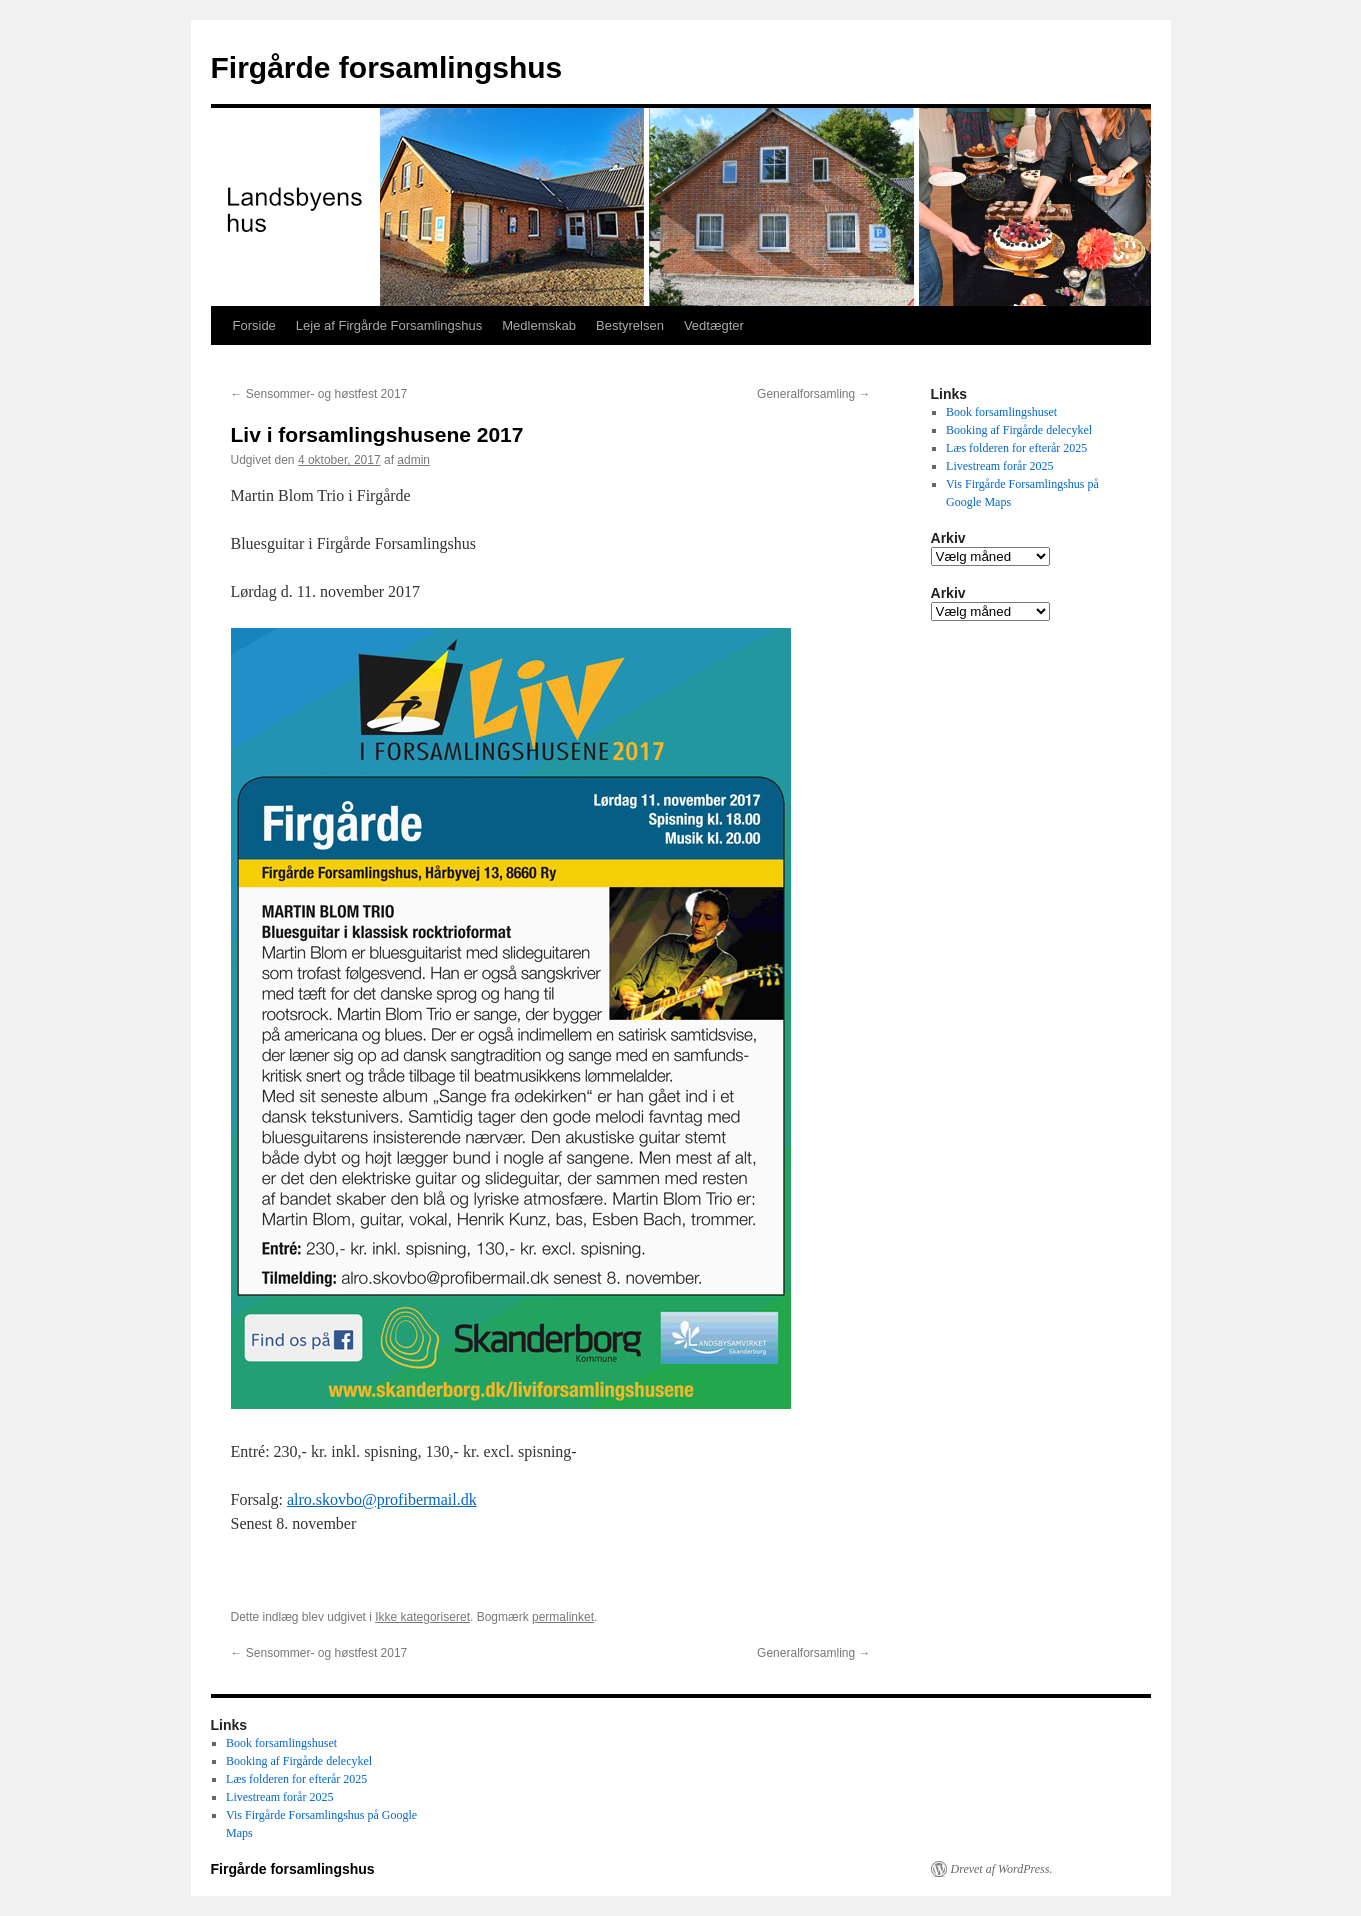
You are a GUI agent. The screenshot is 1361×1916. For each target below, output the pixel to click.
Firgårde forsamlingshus (387, 67)
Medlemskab (539, 325)
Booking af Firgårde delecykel (1019, 430)
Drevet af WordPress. (1002, 1869)
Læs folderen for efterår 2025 (1016, 448)
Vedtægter (714, 325)
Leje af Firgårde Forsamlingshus (389, 325)
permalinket (563, 1617)
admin (413, 460)
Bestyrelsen (630, 325)
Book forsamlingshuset (1001, 412)
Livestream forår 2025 (999, 466)
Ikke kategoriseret (422, 1617)
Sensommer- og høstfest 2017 (319, 394)
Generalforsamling (813, 394)
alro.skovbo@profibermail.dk (382, 1499)
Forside (254, 325)
